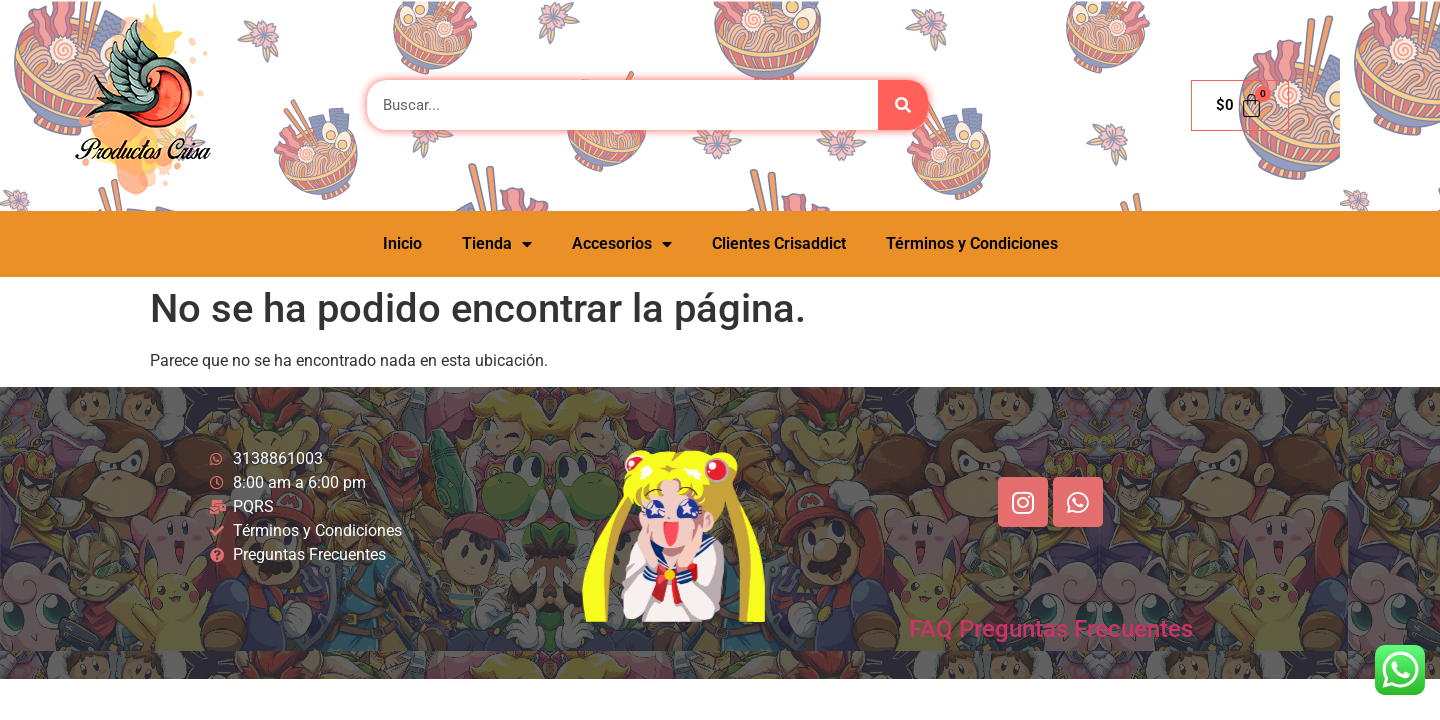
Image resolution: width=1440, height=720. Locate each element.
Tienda (497, 244)
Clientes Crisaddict (779, 243)
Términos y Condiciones (972, 243)
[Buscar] (903, 105)
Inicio (402, 243)
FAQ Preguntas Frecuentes (1051, 629)
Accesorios (622, 244)
